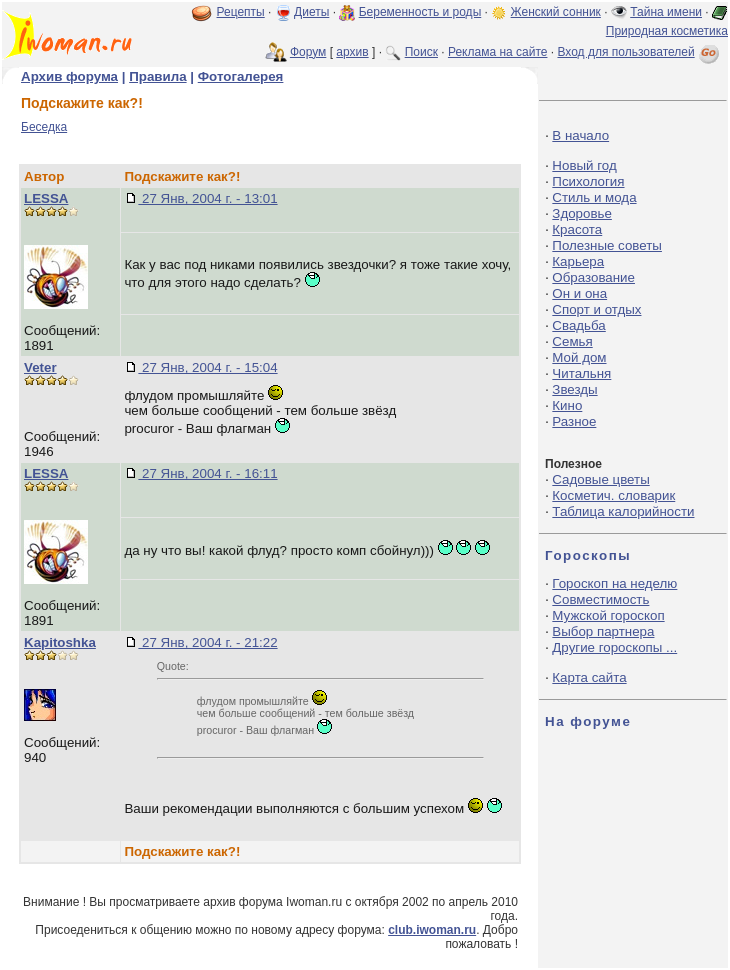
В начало (580, 135)
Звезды (574, 389)
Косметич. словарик (613, 495)
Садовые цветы (600, 479)
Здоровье (582, 213)
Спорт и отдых (596, 309)
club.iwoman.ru (432, 930)
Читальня (581, 373)
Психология (588, 181)
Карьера (578, 261)
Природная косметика (667, 31)
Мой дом (579, 357)
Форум (308, 52)
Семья (572, 341)
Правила (157, 76)
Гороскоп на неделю (614, 583)
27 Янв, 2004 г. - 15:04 (207, 367)
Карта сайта (589, 677)
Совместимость (600, 599)
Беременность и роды (420, 12)
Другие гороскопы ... (614, 647)
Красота (577, 229)
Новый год (584, 165)
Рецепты (241, 12)
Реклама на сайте (498, 52)
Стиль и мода (594, 197)
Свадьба (578, 325)
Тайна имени (666, 12)
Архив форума (69, 76)
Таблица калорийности (623, 511)
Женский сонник (556, 12)
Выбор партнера (603, 631)
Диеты (311, 12)
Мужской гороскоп (608, 615)
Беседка (44, 127)
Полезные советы (607, 245)
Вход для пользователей (640, 52)
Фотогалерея (241, 76)
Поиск (421, 52)
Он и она (579, 293)
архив (352, 52)
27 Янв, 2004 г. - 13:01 (207, 198)
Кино (567, 405)
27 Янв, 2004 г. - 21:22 (207, 642)
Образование (593, 277)
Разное (574, 421)
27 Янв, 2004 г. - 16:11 (207, 473)
